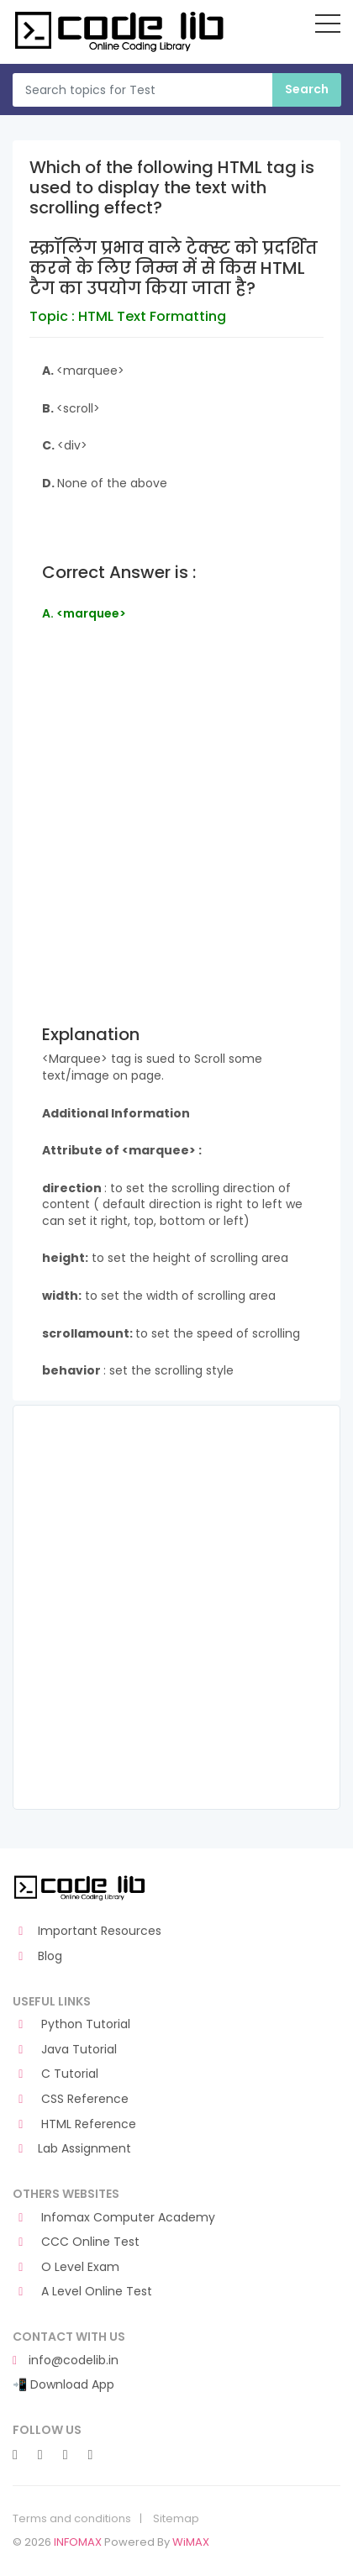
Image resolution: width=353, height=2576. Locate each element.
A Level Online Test (82, 2292)
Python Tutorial (71, 2024)
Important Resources (87, 1931)
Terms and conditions (72, 2518)
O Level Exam (66, 2267)
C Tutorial (55, 2074)
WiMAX (190, 2542)
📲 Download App (63, 2385)
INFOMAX (78, 2542)
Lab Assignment (72, 2149)
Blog (37, 1956)
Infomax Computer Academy (114, 2218)
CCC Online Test (76, 2242)
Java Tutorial (65, 2050)
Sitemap (176, 2518)
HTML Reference (74, 2124)
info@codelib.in (66, 2360)
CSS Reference (71, 2099)
